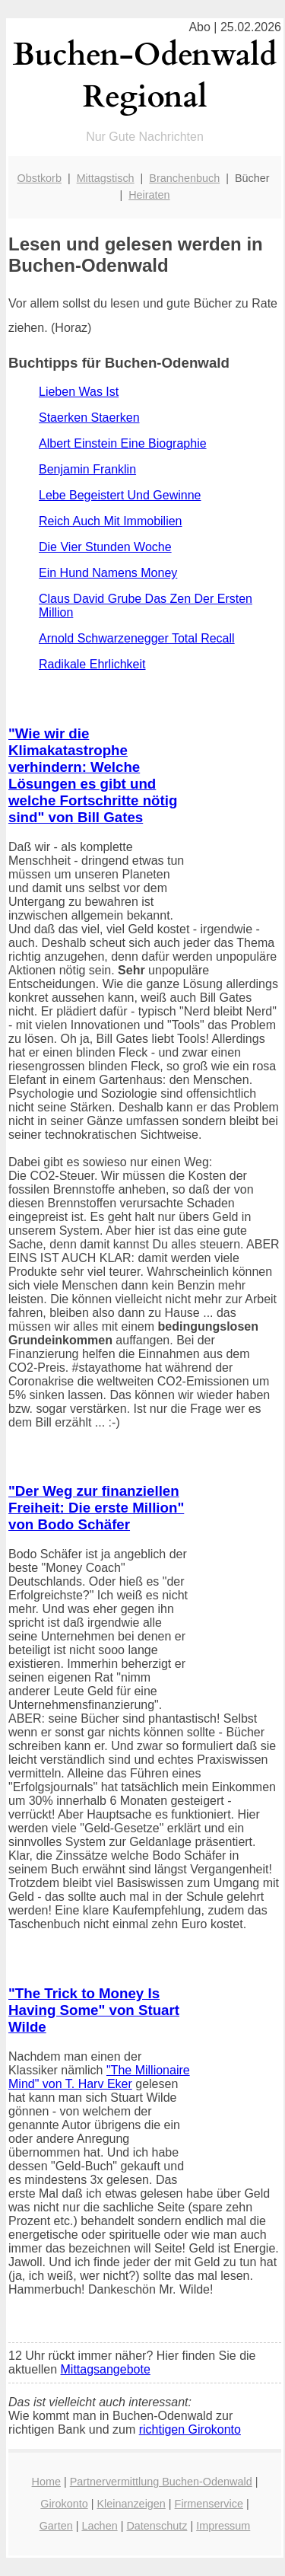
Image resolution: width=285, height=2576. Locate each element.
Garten (56, 2526)
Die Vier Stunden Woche (105, 546)
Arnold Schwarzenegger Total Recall (137, 638)
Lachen (99, 2526)
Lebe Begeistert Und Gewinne (120, 495)
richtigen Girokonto (190, 2429)
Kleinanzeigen (131, 2504)
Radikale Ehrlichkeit (92, 664)
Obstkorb (39, 178)
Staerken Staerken (89, 417)
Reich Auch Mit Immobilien (110, 521)
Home (46, 2482)
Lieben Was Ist (79, 391)
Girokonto (63, 2504)
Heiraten (148, 195)
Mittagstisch (106, 178)
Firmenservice (209, 2504)
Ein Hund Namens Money (108, 572)
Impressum (223, 2526)
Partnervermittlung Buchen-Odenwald (161, 2482)
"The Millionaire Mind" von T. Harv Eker (99, 2077)
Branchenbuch (184, 178)
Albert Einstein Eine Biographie (123, 443)
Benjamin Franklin (87, 469)
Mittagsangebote (105, 2369)
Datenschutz (156, 2526)
